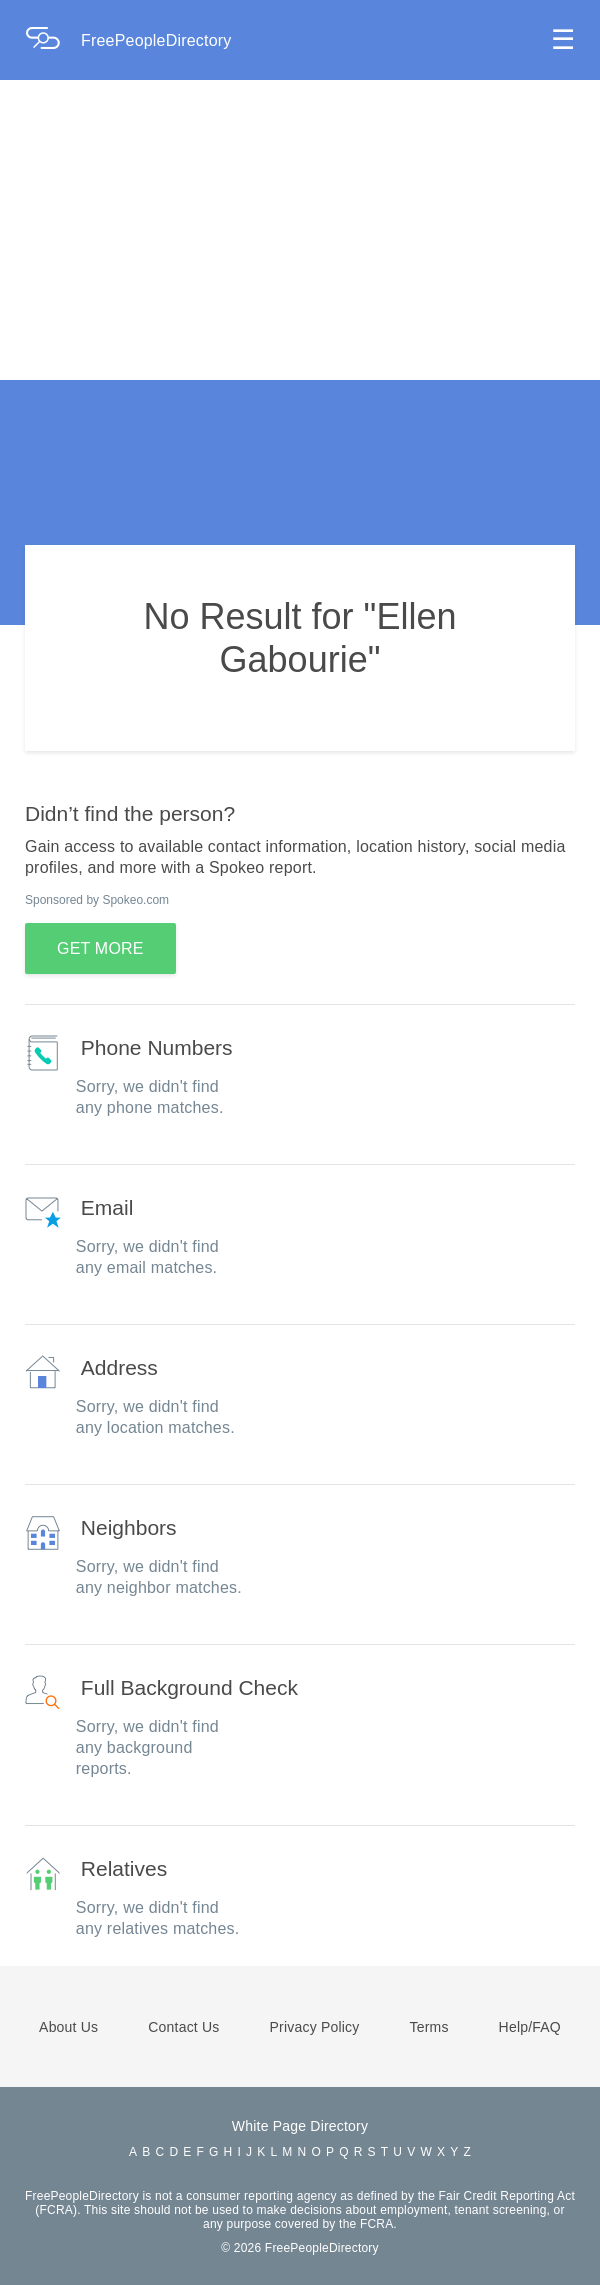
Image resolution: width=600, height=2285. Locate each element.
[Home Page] (53, 40)
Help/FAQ (530, 2027)
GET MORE (100, 948)
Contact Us (183, 2027)
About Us (68, 2027)
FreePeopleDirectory (156, 40)
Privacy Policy (315, 2027)
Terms (428, 2027)
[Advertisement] (300, 230)
